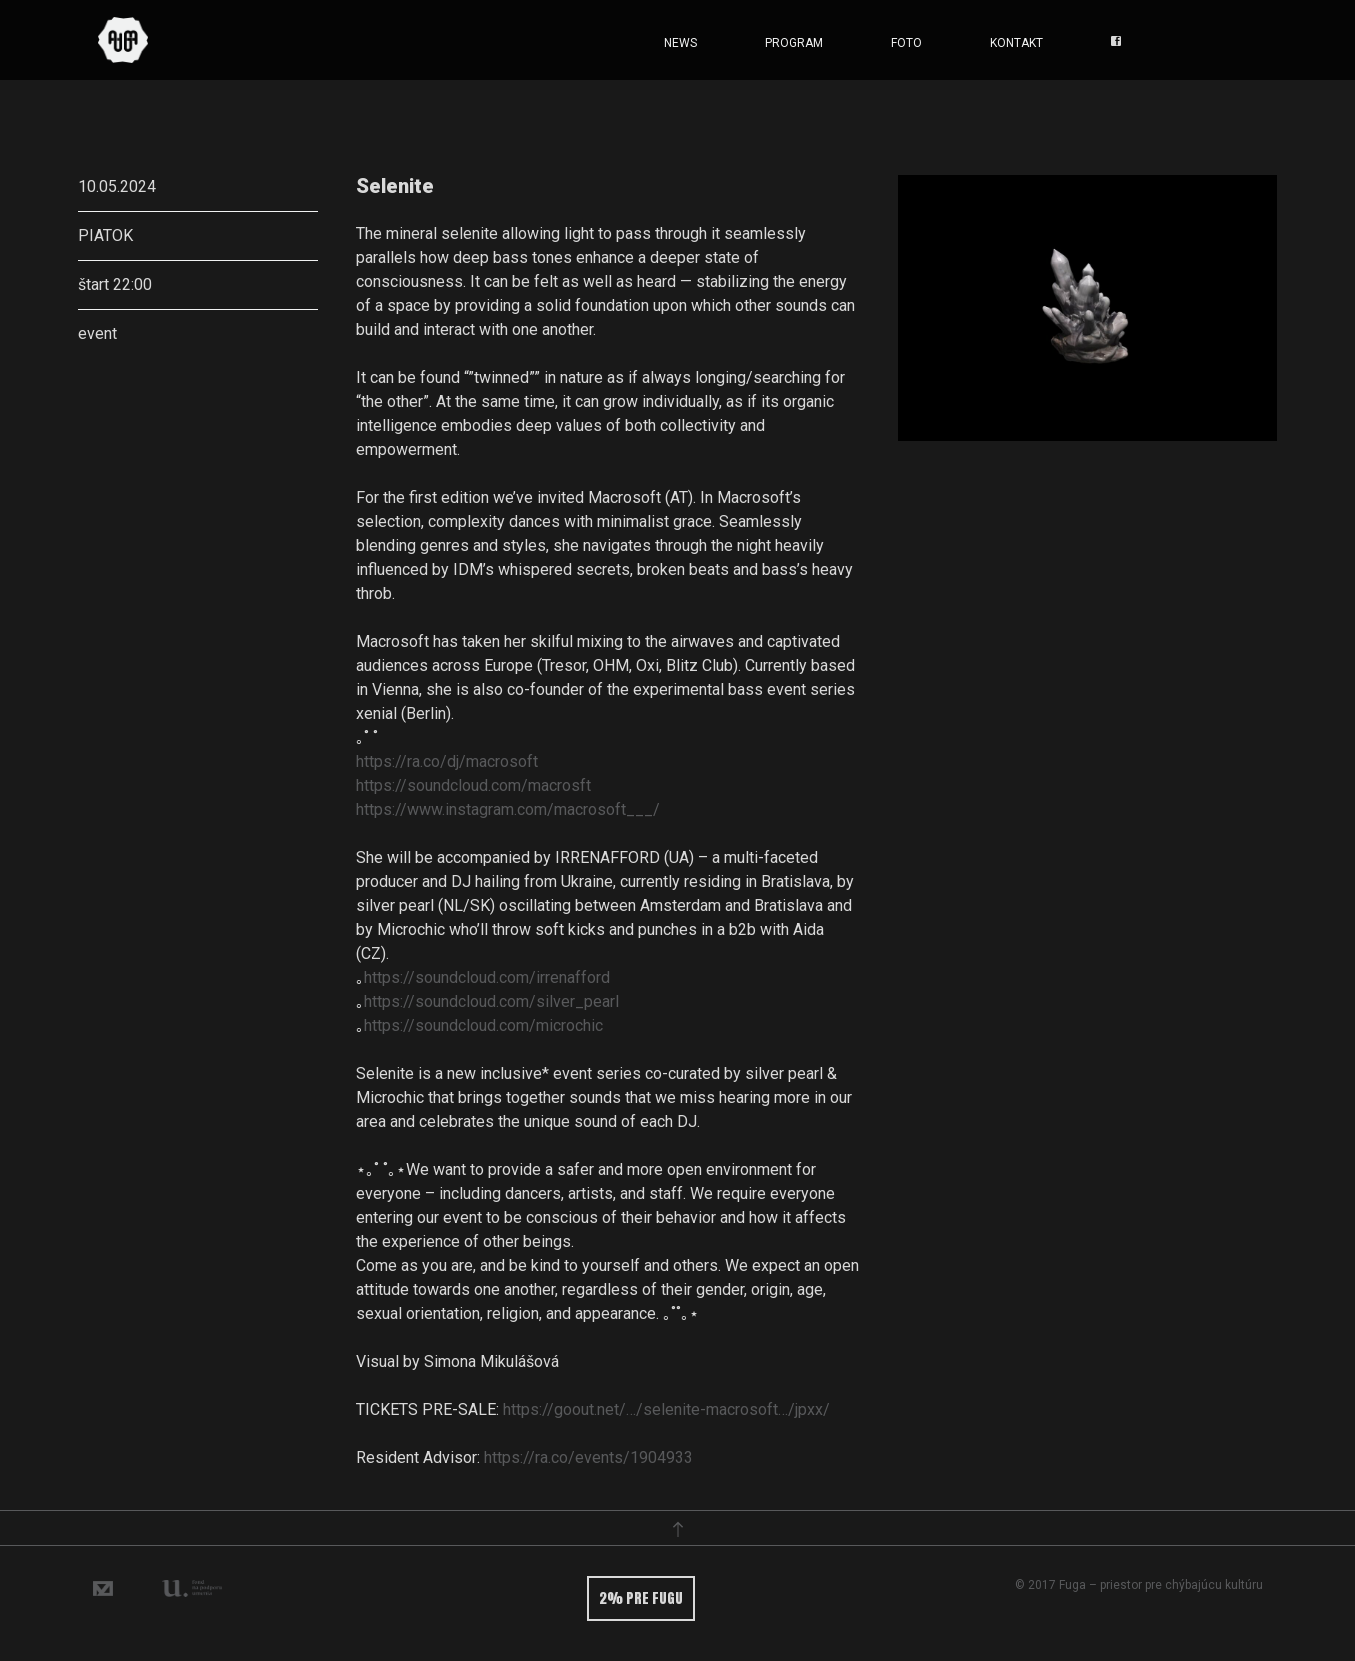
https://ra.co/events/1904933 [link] (588, 1457)
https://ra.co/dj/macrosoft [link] (447, 761)
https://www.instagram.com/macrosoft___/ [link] (508, 809)
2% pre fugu (641, 1598)
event (97, 333)
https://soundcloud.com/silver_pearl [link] (491, 1001)
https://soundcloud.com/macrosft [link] (473, 785)
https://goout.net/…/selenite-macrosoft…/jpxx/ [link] (666, 1409)
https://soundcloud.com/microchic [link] (483, 1025)
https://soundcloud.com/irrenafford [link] (487, 977)
